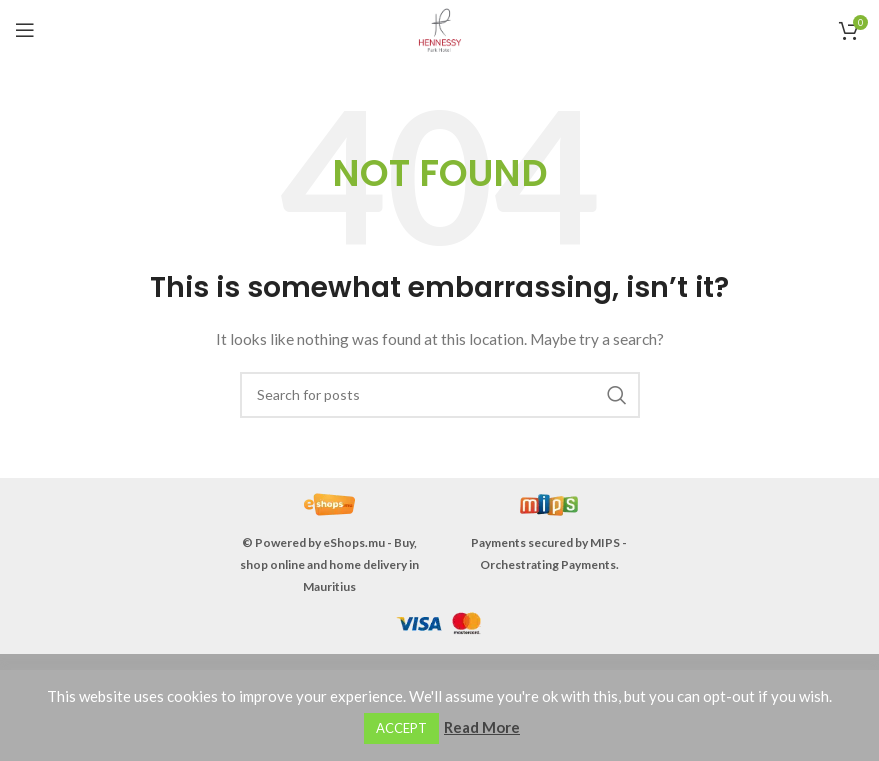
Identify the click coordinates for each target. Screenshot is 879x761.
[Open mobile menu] (25, 30)
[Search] (440, 395)
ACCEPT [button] (401, 728)
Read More (482, 727)
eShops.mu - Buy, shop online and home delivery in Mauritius (329, 564)
